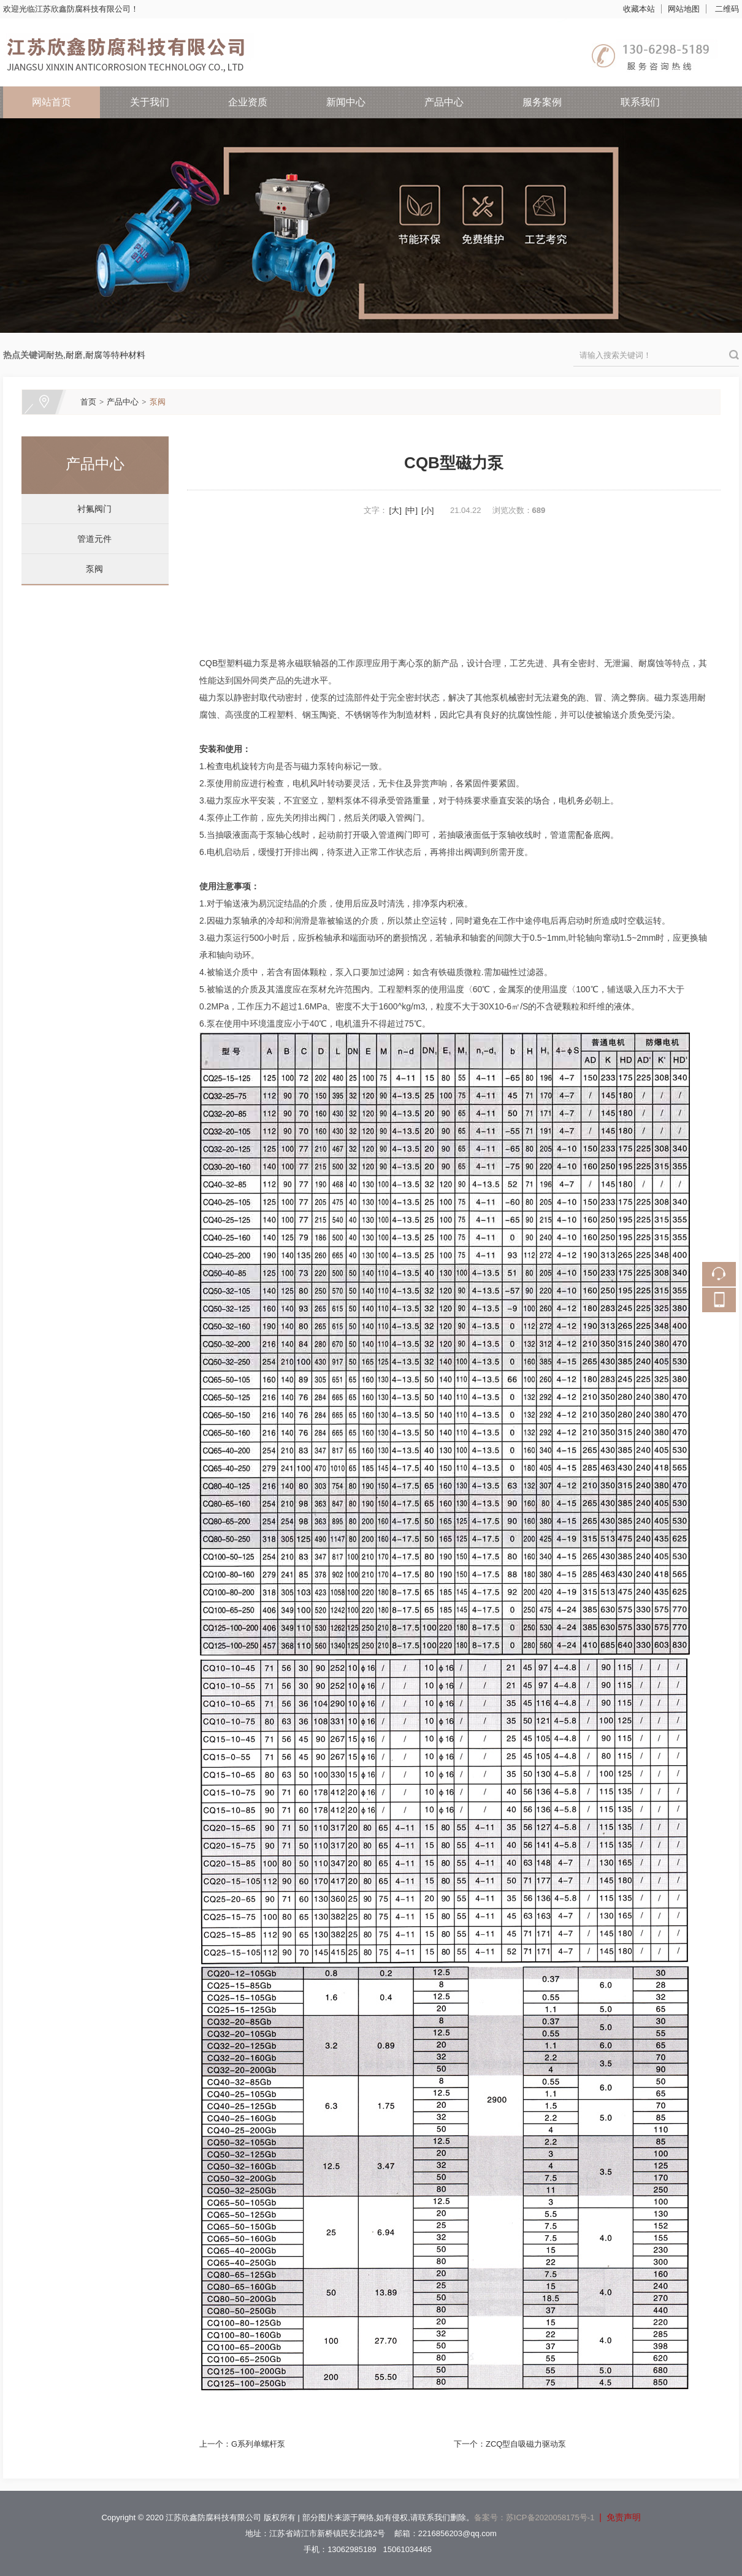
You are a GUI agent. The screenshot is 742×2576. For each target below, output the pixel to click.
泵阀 (158, 401)
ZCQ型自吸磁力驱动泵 (526, 2444)
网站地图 (684, 8)
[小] (427, 510)
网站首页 (51, 102)
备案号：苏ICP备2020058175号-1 (534, 2517)
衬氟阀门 (90, 509)
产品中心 (444, 102)
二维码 (727, 8)
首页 (88, 401)
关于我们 (149, 102)
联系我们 (640, 102)
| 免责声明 (617, 2517)
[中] (411, 510)
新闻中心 (345, 102)
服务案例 (542, 102)
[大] (395, 510)
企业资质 (247, 102)
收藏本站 (639, 8)
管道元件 (90, 539)
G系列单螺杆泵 (258, 2444)
